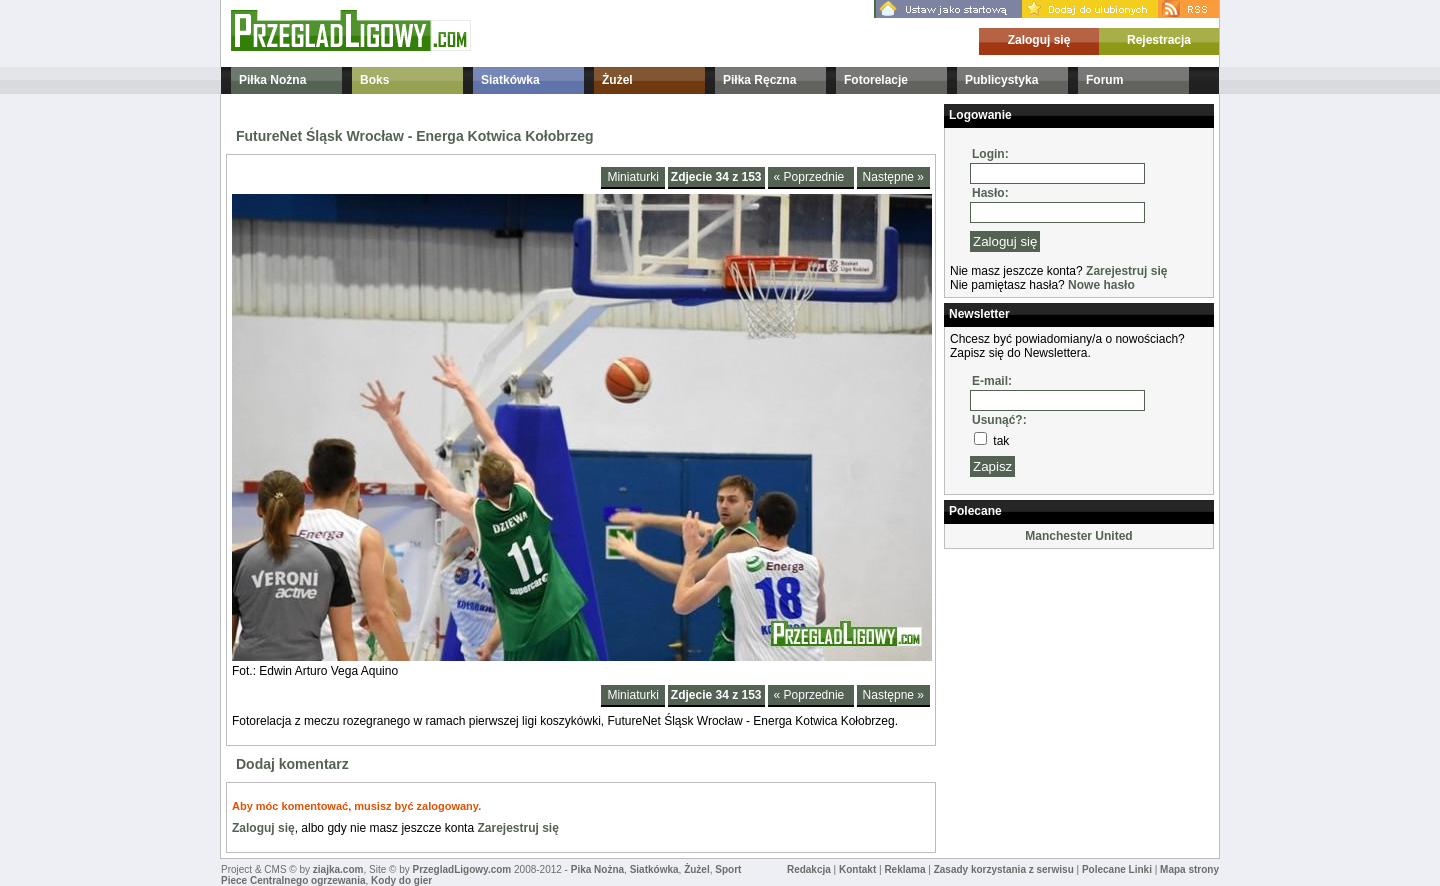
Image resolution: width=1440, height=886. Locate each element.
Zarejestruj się (517, 828)
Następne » (893, 177)
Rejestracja (1159, 40)
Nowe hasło (1101, 285)
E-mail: (992, 381)
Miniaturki (632, 177)
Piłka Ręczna (759, 80)
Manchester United (1078, 536)
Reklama (904, 869)
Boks (374, 80)
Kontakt (857, 869)
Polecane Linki (1117, 869)
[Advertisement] (1044, 654)
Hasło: (990, 193)
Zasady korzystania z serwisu (1004, 869)
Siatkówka (510, 80)
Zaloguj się (1039, 40)
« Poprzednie (811, 177)
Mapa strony (1189, 869)
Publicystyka (1001, 80)
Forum (1104, 80)
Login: (990, 154)
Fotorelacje (876, 80)
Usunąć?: (999, 420)
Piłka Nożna (272, 80)
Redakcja (809, 869)
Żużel (617, 80)
